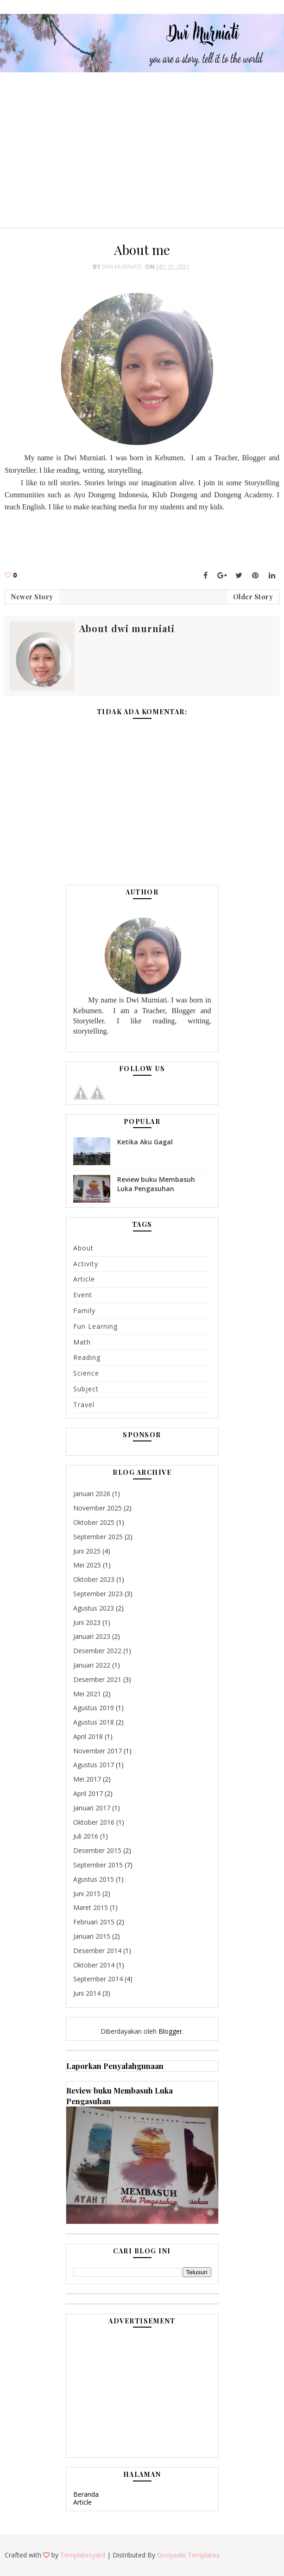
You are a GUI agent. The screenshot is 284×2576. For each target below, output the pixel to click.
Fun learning (95, 1326)
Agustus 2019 (93, 1707)
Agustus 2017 (93, 1764)
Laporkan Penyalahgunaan (115, 2066)
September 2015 (98, 1864)
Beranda (86, 2494)
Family (84, 1310)
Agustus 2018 (93, 1722)
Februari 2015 (93, 1921)
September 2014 (98, 1978)
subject (86, 1388)
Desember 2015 (97, 1850)
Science (86, 1373)
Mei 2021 (87, 1693)
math (82, 1342)
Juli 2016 (85, 1836)
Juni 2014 (87, 1993)
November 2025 (97, 1508)
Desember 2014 (97, 1950)
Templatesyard (82, 2555)
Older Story (253, 596)
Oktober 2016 (93, 1822)
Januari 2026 (91, 1493)
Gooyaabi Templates (188, 2555)
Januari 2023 (91, 1636)
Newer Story (32, 596)
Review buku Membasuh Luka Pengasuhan (156, 1184)
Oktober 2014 (93, 1965)
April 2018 (88, 1736)
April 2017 (88, 1793)
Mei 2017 (87, 1779)
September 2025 (98, 1536)
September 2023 (98, 1593)
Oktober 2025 (93, 1522)
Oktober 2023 (93, 1579)
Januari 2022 (91, 1665)
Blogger (170, 2031)
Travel (84, 1404)
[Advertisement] (142, 144)
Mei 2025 (87, 1565)
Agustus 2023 (93, 1608)
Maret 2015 (90, 1907)
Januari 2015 (91, 1936)
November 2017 (97, 1750)
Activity (85, 1263)
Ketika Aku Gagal (145, 1141)
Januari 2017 (91, 1807)
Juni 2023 (87, 1622)
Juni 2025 (87, 1551)
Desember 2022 (97, 1650)
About (83, 1248)
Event (82, 1294)
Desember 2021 (97, 1679)
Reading (87, 1357)
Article (84, 1279)
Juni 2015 (87, 1893)
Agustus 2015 (93, 1879)
